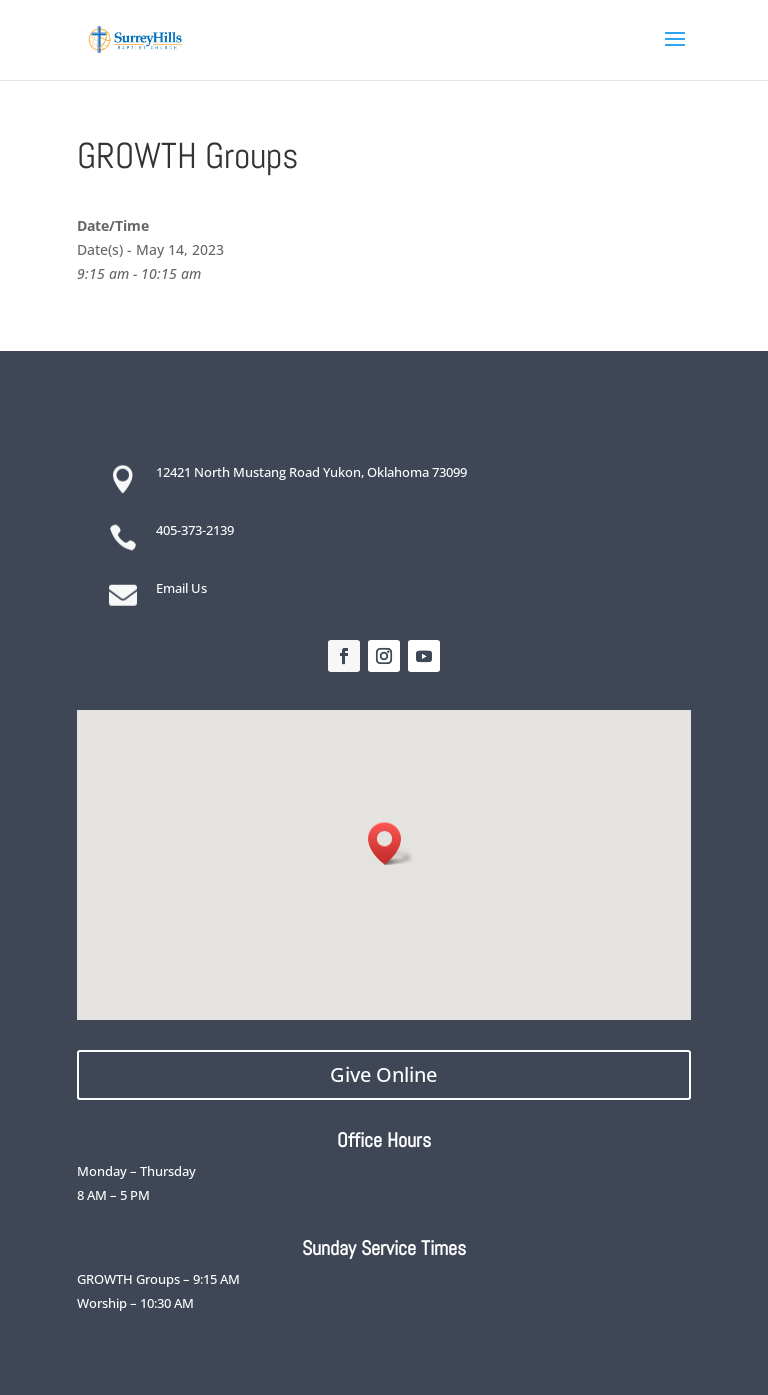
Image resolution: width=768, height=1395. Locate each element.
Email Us (181, 588)
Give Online (383, 1074)
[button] (391, 843)
